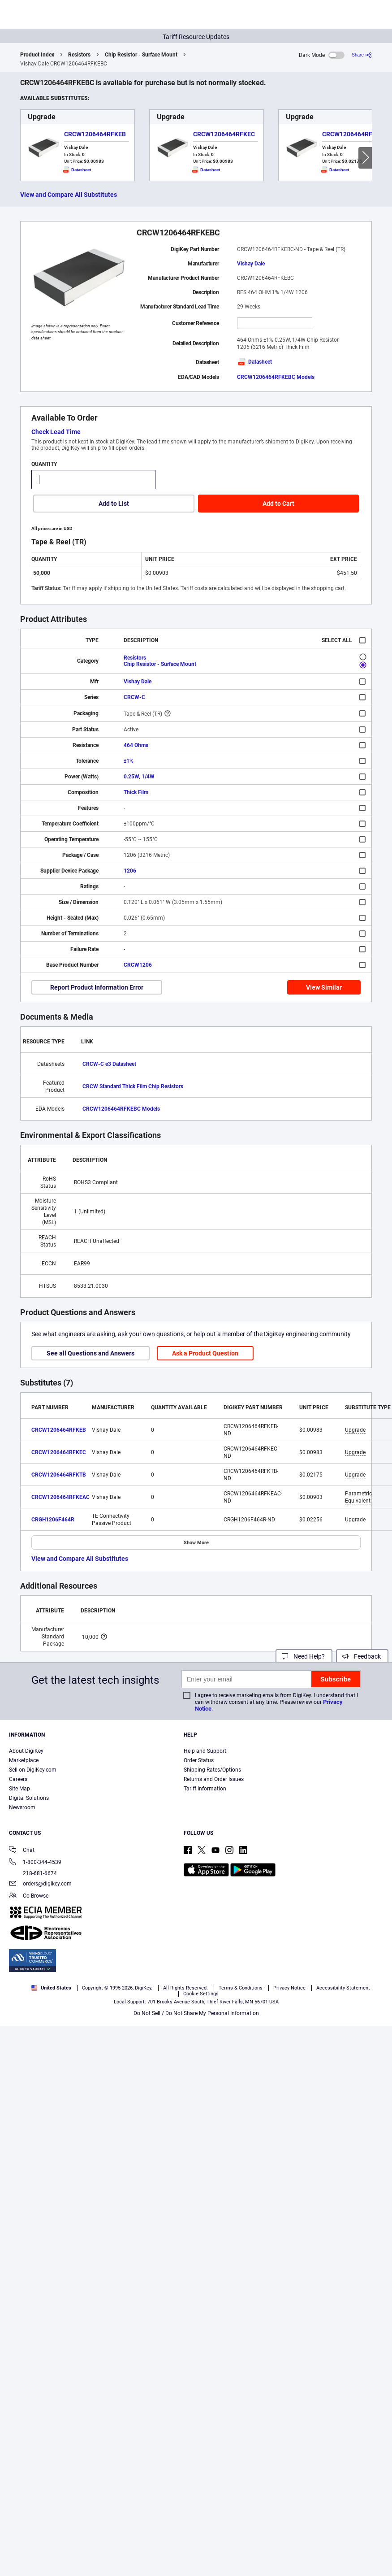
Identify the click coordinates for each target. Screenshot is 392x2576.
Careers (18, 1779)
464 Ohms (136, 745)
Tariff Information (205, 1788)
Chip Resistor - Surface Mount (141, 55)
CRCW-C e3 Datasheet (109, 1064)
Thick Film (136, 792)
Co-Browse (28, 1896)
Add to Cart (278, 503)
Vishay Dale (251, 264)
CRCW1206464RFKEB (95, 134)
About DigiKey (26, 1751)
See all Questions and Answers (90, 1353)
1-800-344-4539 (35, 1863)
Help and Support (205, 1751)
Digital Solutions (29, 1798)
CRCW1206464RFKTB (353, 134)
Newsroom (22, 1807)
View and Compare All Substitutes (68, 194)
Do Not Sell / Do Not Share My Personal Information (196, 2013)
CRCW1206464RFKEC (224, 134)
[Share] (362, 55)
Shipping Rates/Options (212, 1770)
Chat (21, 1850)
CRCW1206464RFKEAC (60, 1497)
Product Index (37, 55)
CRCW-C (134, 697)
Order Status (199, 1760)
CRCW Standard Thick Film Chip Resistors (132, 1086)
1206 (130, 871)
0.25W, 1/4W (139, 776)
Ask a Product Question (205, 1353)
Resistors (79, 55)
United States (51, 1988)
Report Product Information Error (96, 987)
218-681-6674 (33, 1873)
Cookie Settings (201, 1994)
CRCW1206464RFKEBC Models (275, 377)
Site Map (19, 1788)
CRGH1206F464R (52, 1519)
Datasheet (254, 362)
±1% (129, 761)
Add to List (114, 503)
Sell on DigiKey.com (32, 1770)
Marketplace (24, 1760)
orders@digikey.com (40, 1884)
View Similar (324, 987)
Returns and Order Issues (214, 1779)
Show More (196, 1543)
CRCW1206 (138, 965)
